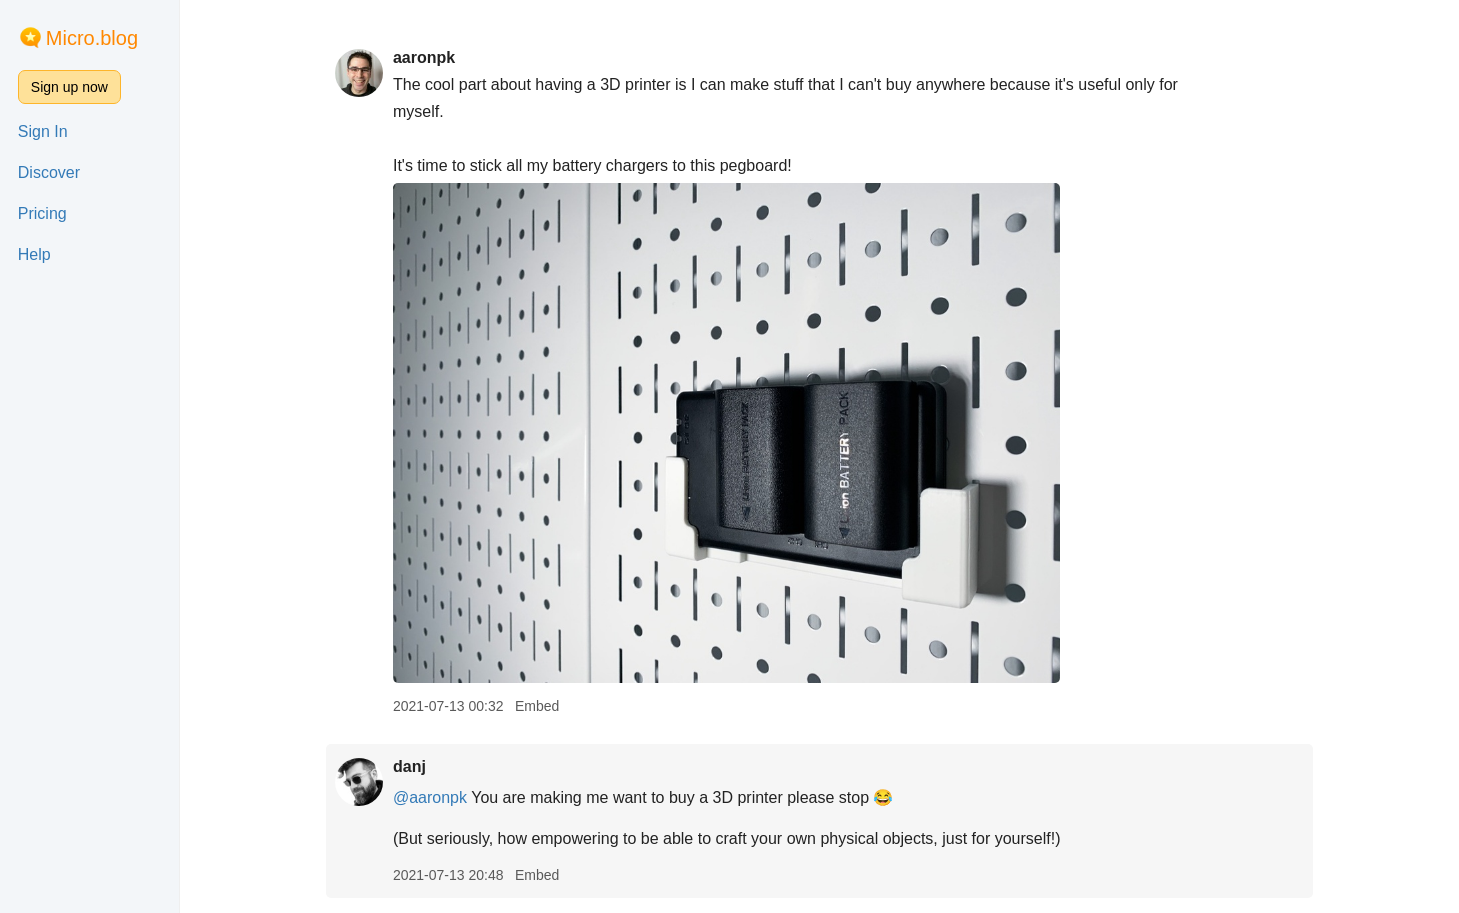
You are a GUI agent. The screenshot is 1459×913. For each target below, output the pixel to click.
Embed (537, 706)
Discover (49, 172)
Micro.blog (92, 38)
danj (409, 766)
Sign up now (69, 87)
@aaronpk (430, 797)
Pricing (42, 213)
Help (34, 254)
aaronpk (424, 57)
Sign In (43, 131)
